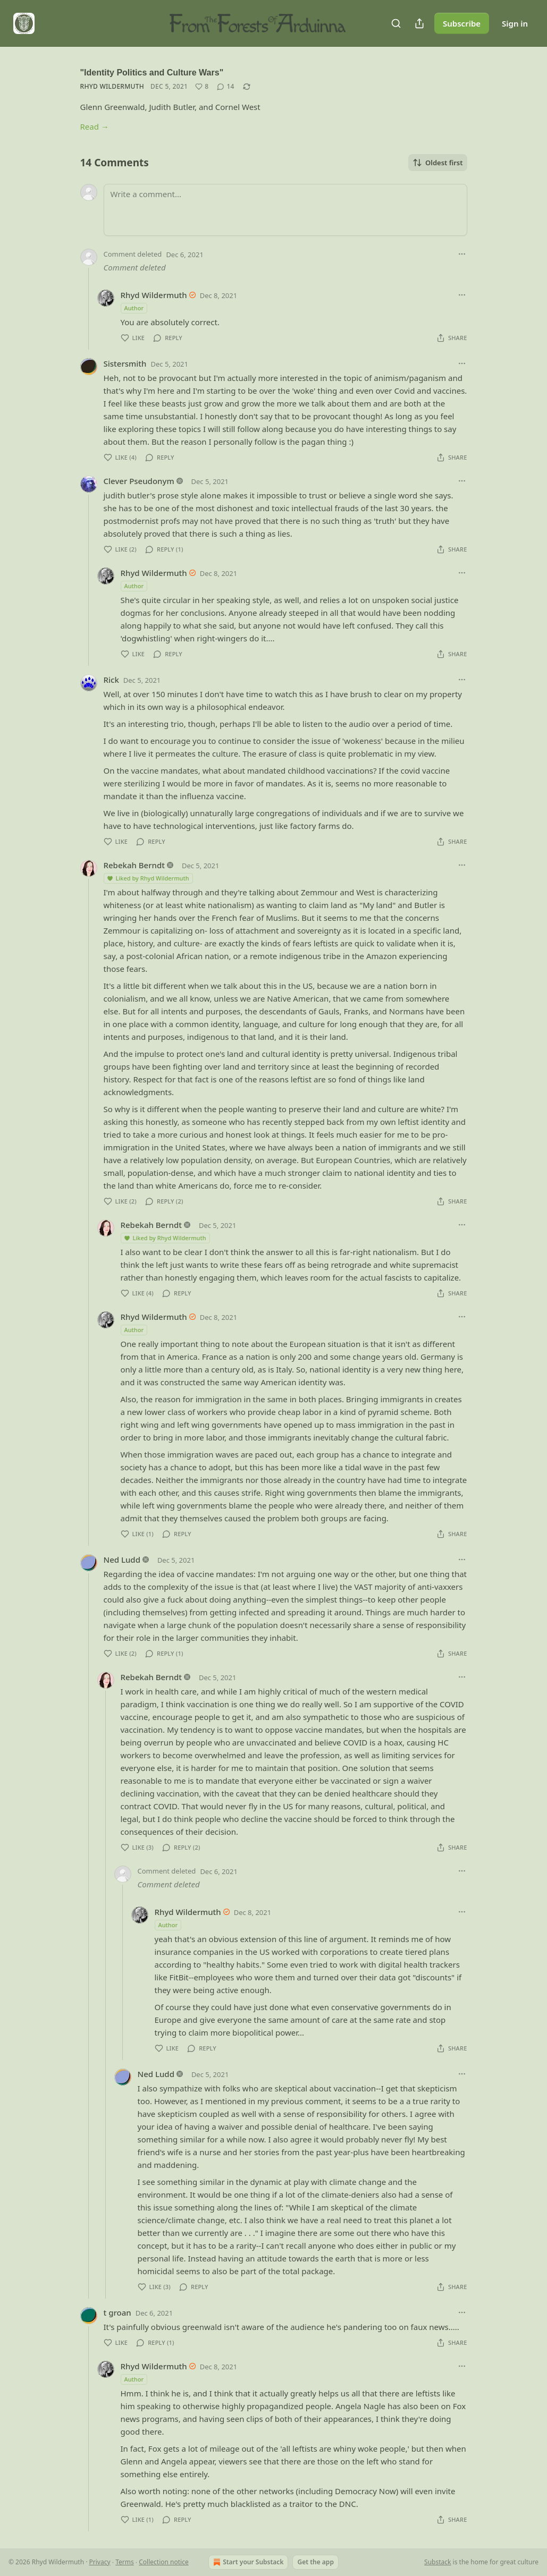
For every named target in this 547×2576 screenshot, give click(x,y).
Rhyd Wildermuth (112, 86)
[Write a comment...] (285, 209)
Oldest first (438, 162)
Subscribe (462, 23)
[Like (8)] (202, 86)
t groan (117, 2312)
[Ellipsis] (461, 253)
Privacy (100, 2561)
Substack (437, 2561)
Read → (94, 126)
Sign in (515, 23)
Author (134, 308)
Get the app (315, 2561)
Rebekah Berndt (134, 865)
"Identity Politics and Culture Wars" (152, 72)
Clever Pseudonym (139, 481)
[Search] (396, 23)
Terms (124, 2561)
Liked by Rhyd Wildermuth (147, 878)
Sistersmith (125, 363)
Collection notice (163, 2561)
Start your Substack (247, 2562)
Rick (111, 679)
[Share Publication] (419, 23)
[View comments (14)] (225, 86)
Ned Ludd (122, 1559)
